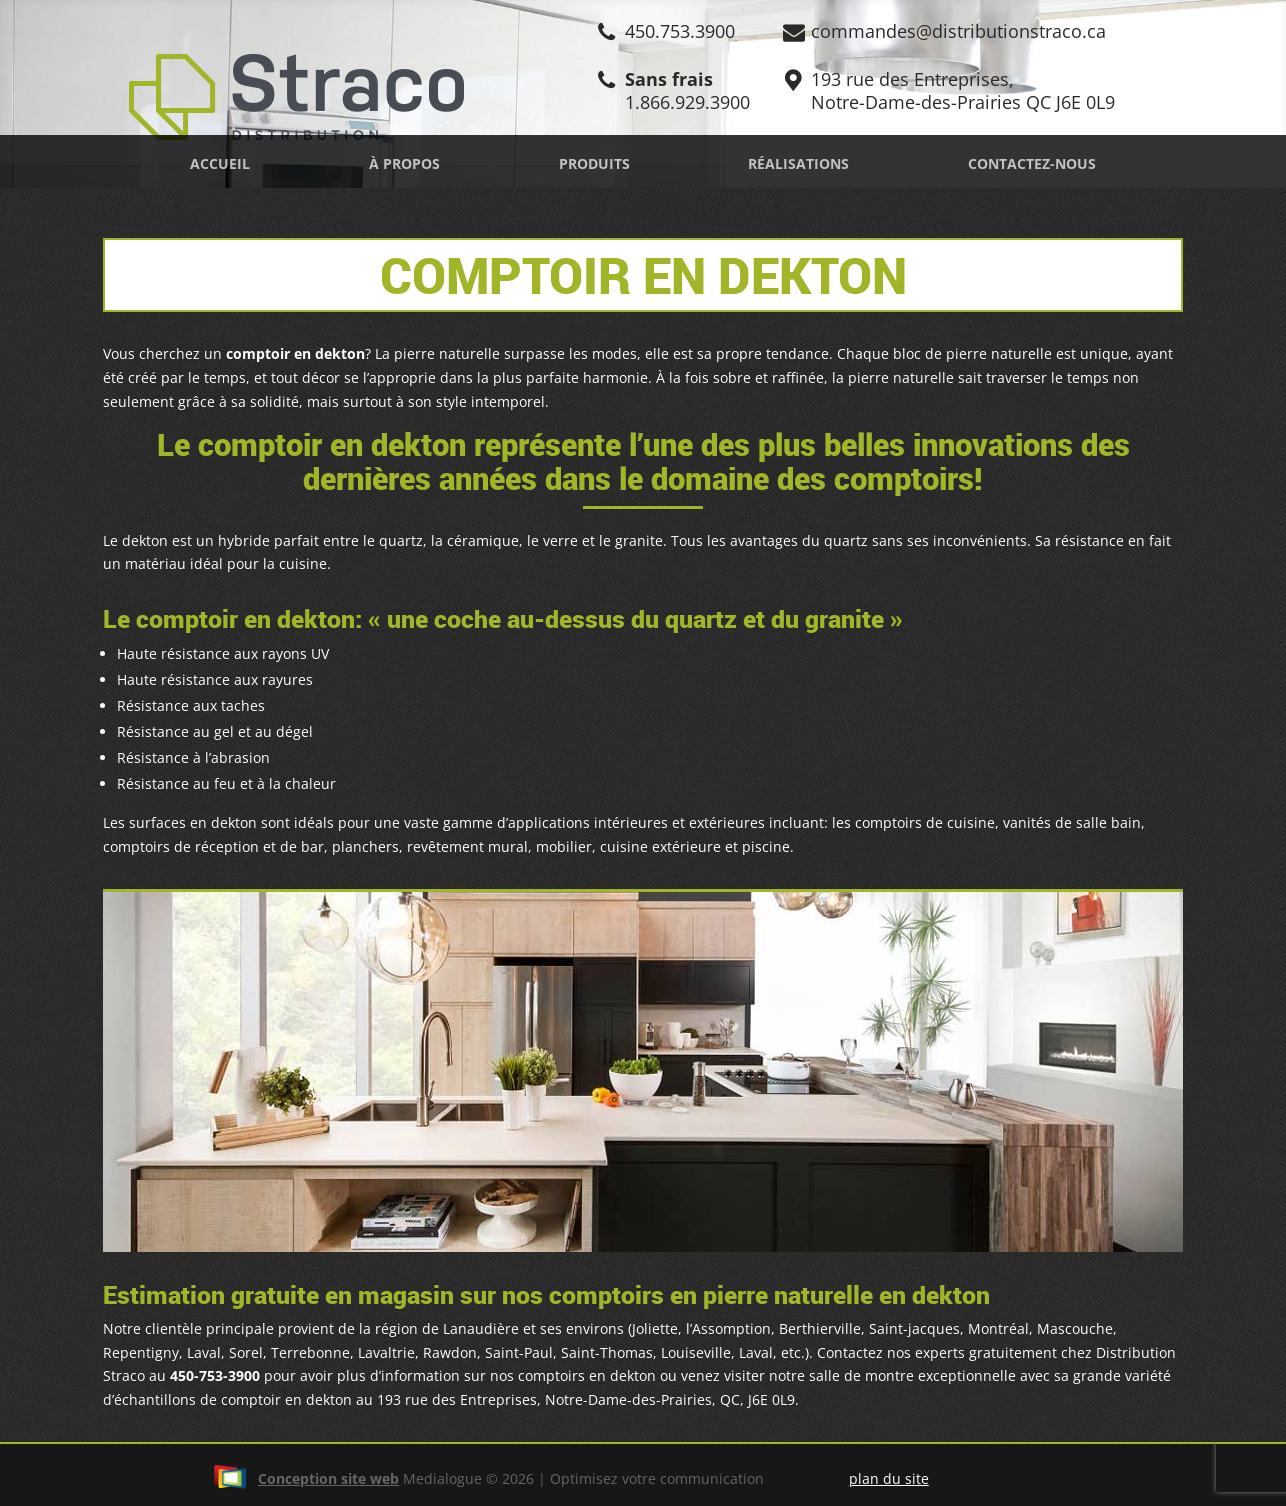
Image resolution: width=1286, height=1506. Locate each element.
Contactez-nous (1032, 163)
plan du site (889, 1478)
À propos (404, 163)
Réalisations (798, 163)
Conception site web (306, 1478)
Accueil (220, 163)
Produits (594, 163)
